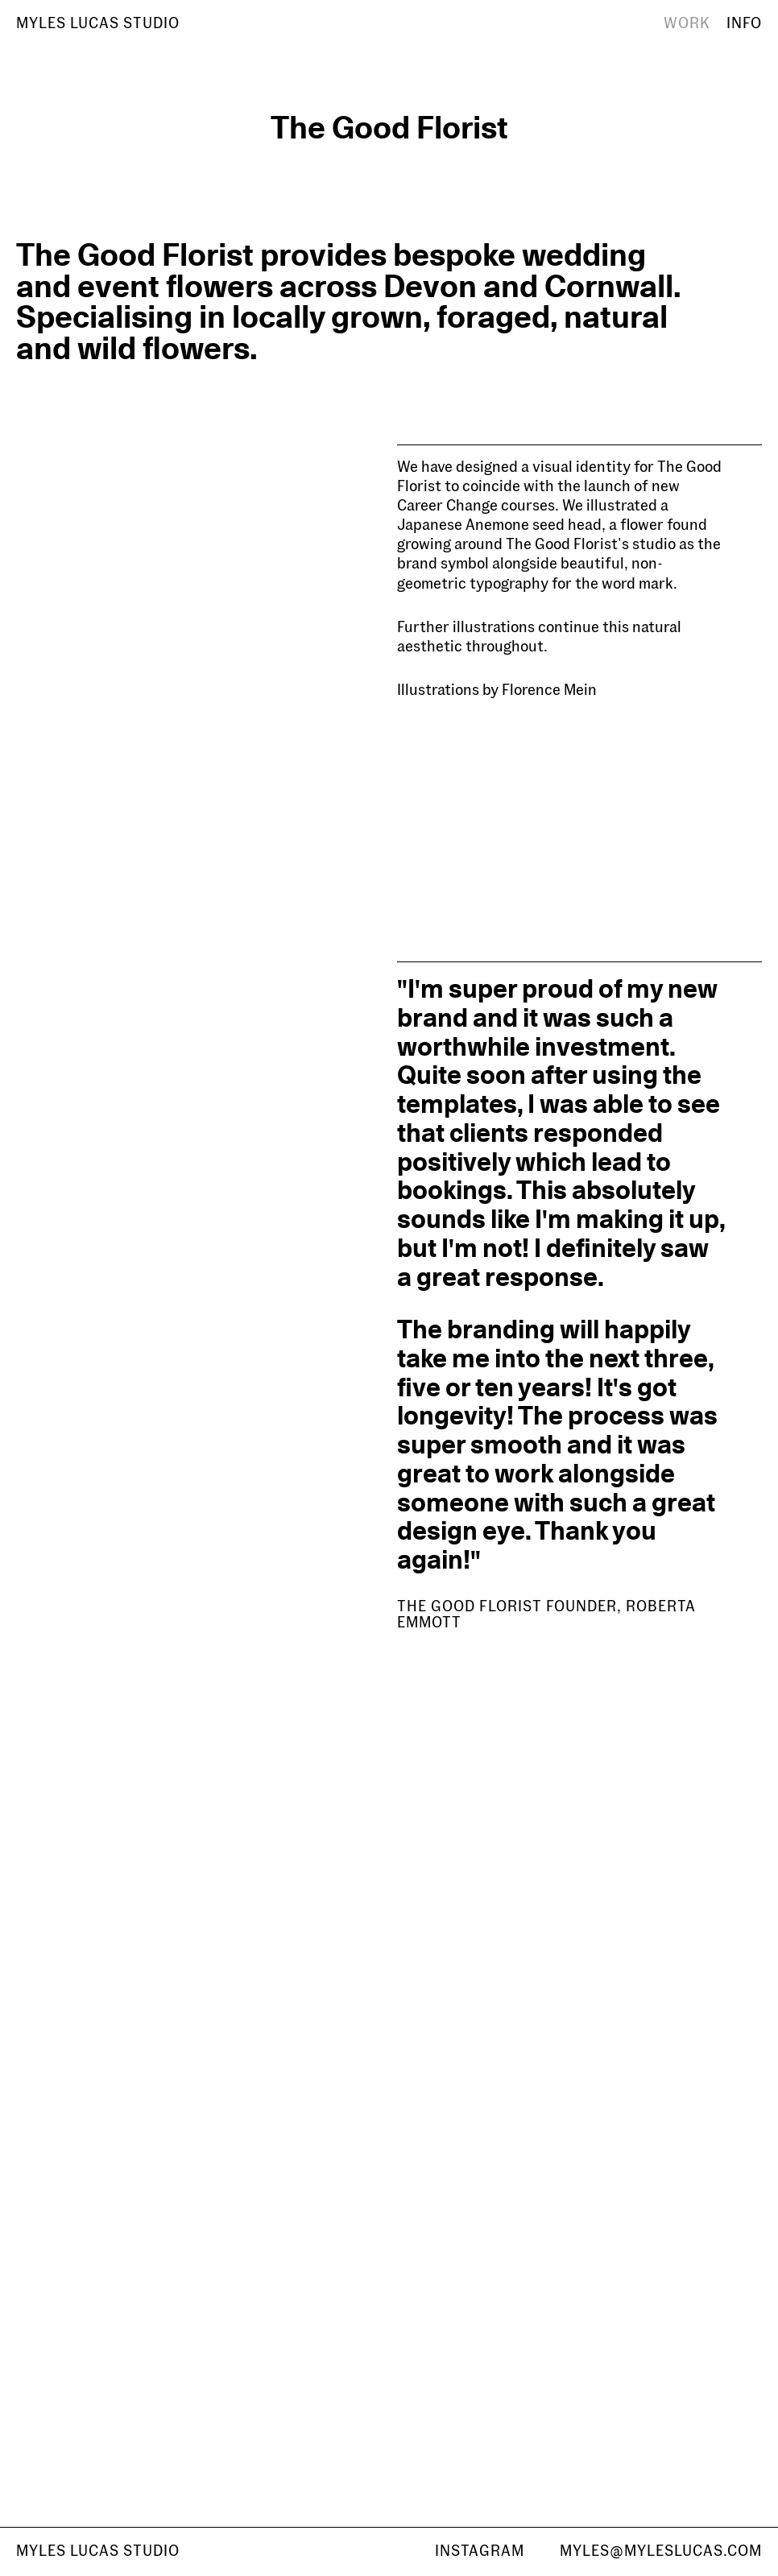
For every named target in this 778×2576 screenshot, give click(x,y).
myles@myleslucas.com (661, 2550)
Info (744, 23)
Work (687, 23)
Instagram (479, 2551)
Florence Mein (549, 689)
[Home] (98, 23)
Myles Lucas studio (98, 2551)
